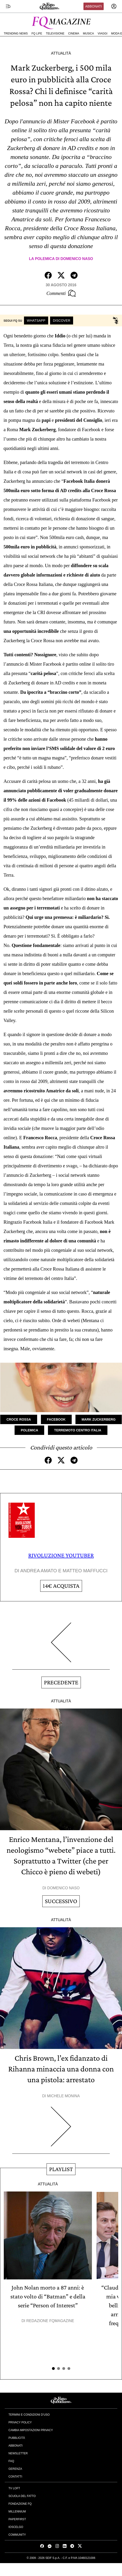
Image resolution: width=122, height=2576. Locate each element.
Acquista (61, 1585)
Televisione (55, 33)
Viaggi (102, 33)
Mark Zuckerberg (99, 1419)
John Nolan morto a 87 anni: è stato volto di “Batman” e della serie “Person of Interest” (47, 2296)
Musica (88, 33)
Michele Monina (63, 2096)
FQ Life (36, 33)
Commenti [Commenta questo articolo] (60, 293)
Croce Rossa (18, 1419)
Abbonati (93, 6)
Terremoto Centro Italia (77, 1430)
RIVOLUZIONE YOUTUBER (61, 1555)
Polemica (29, 1430)
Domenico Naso (76, 259)
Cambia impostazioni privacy (30, 2430)
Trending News (16, 33)
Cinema (73, 33)
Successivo (61, 1901)
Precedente (61, 1682)
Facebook (56, 1419)
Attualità (61, 53)
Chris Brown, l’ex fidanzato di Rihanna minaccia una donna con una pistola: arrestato (61, 2069)
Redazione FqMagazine (50, 2321)
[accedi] (113, 6)
